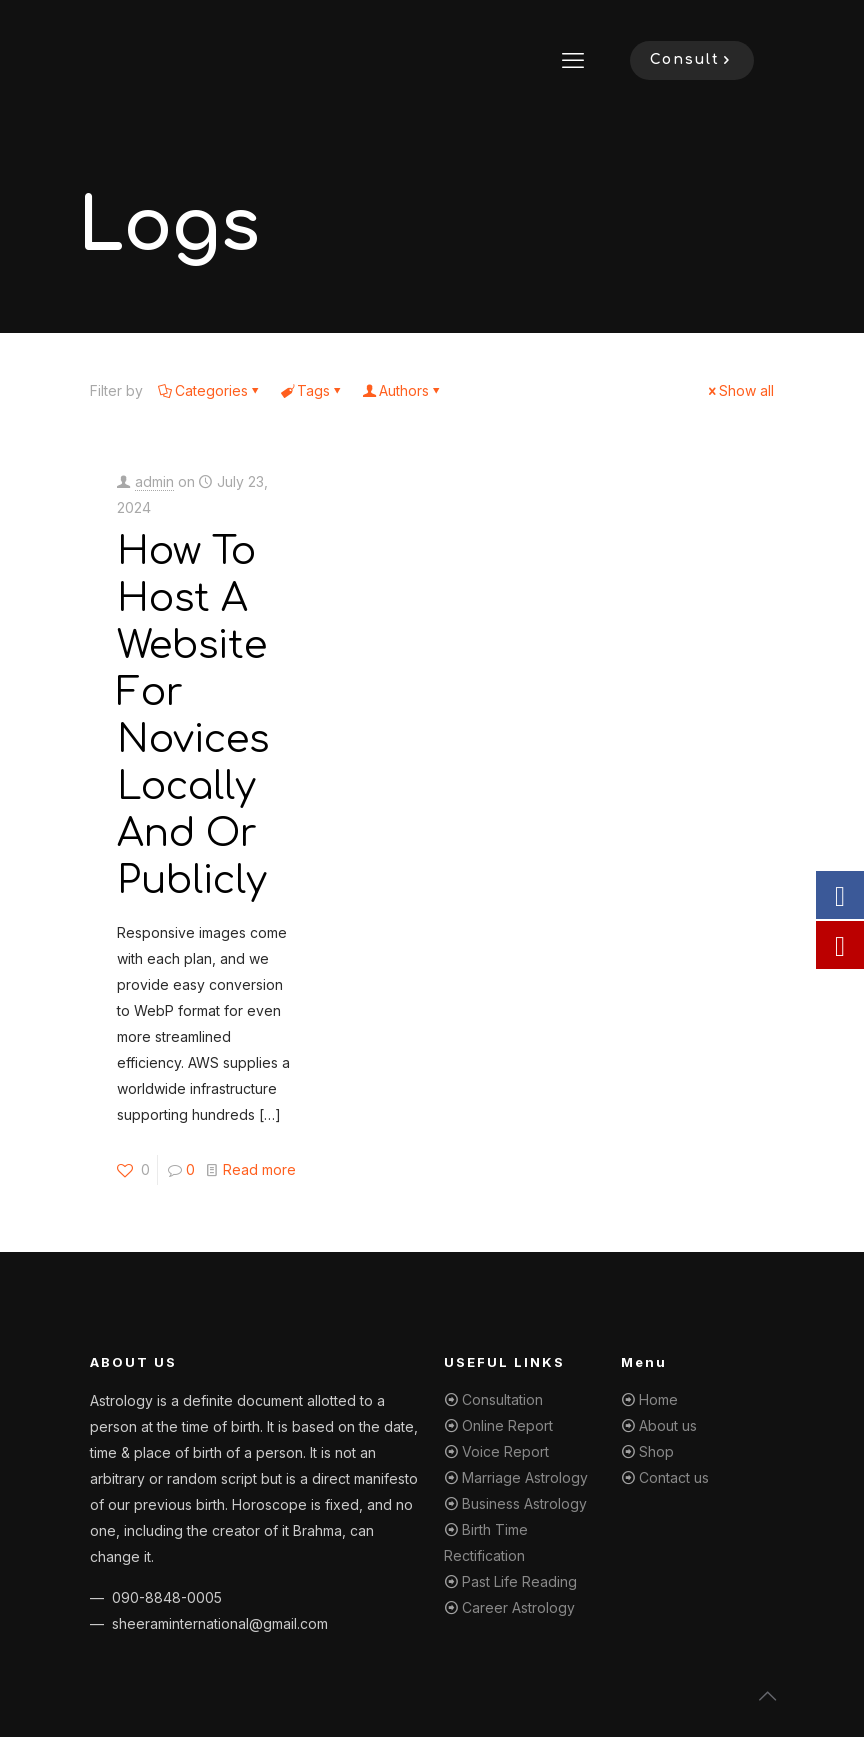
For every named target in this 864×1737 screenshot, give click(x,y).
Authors (402, 390)
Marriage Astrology (525, 1477)
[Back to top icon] (768, 1696)
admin (154, 481)
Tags (312, 390)
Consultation (502, 1399)
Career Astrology (518, 1607)
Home (658, 1399)
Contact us (674, 1477)
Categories (210, 390)
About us (668, 1425)
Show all (739, 390)
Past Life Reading (519, 1581)
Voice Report (505, 1451)
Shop (656, 1451)
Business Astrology (524, 1503)
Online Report (507, 1425)
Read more (259, 1169)
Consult (692, 60)
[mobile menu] (573, 60)
